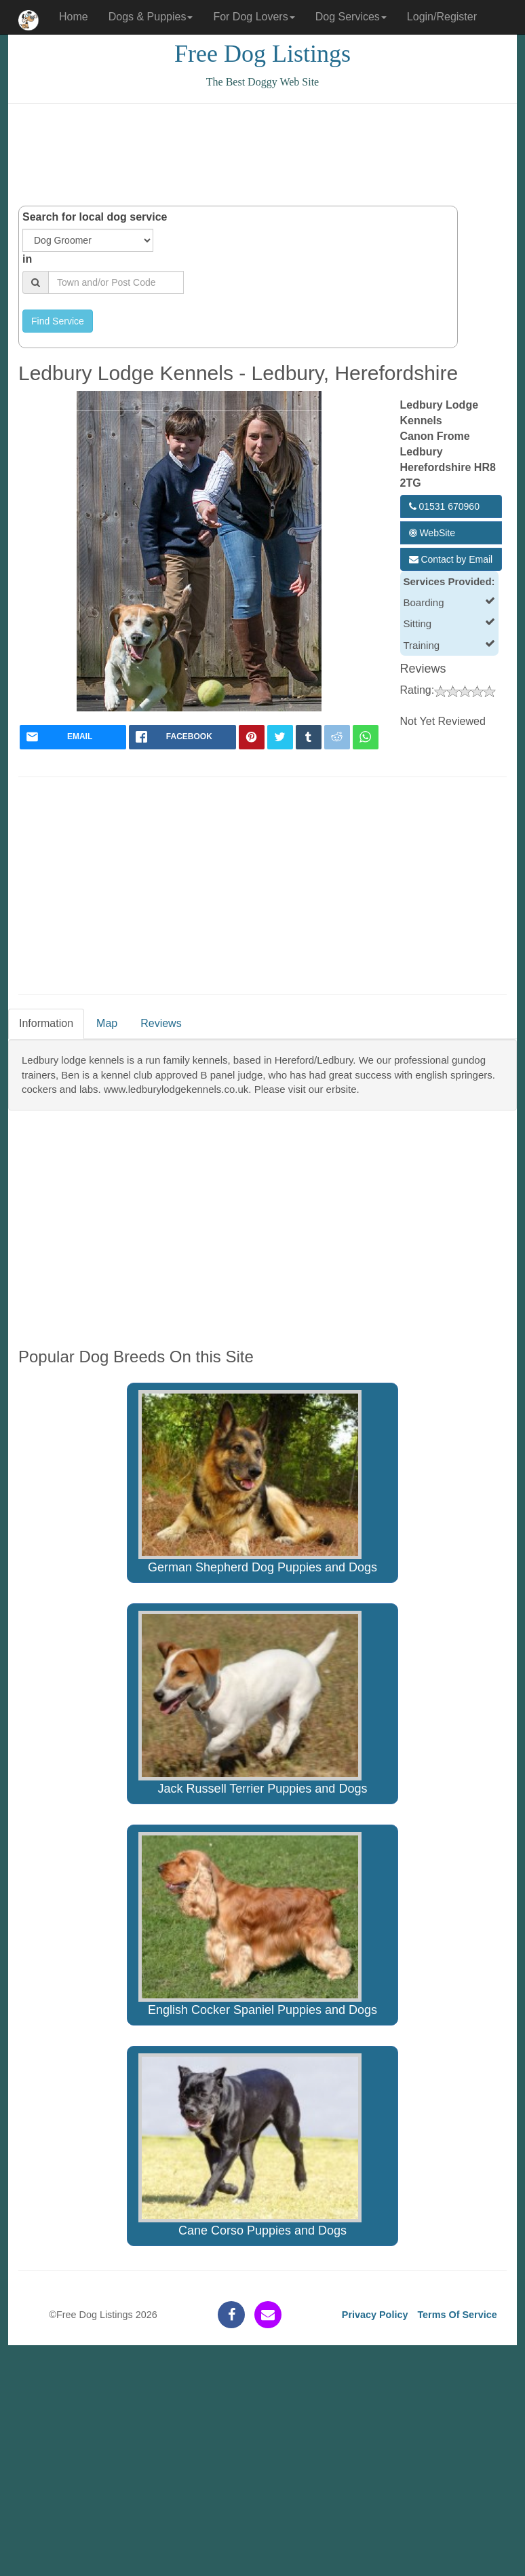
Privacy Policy (375, 2314)
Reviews (160, 1023)
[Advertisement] (265, 154)
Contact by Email (451, 559)
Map (106, 1023)
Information (46, 1023)
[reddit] (337, 737)
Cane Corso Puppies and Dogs (250, 2145)
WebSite (432, 532)
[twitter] (280, 737)
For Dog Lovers (253, 16)
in (27, 259)
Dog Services (351, 16)
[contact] (267, 2314)
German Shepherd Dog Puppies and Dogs (257, 1482)
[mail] (73, 737)
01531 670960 (444, 506)
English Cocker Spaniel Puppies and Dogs (257, 1924)
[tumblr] (309, 737)
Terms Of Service (457, 2314)
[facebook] (182, 737)
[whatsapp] (365, 737)
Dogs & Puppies (151, 16)
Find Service (57, 321)
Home (73, 16)
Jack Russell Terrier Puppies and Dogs (252, 1703)
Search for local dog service (94, 217)
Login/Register (442, 16)
